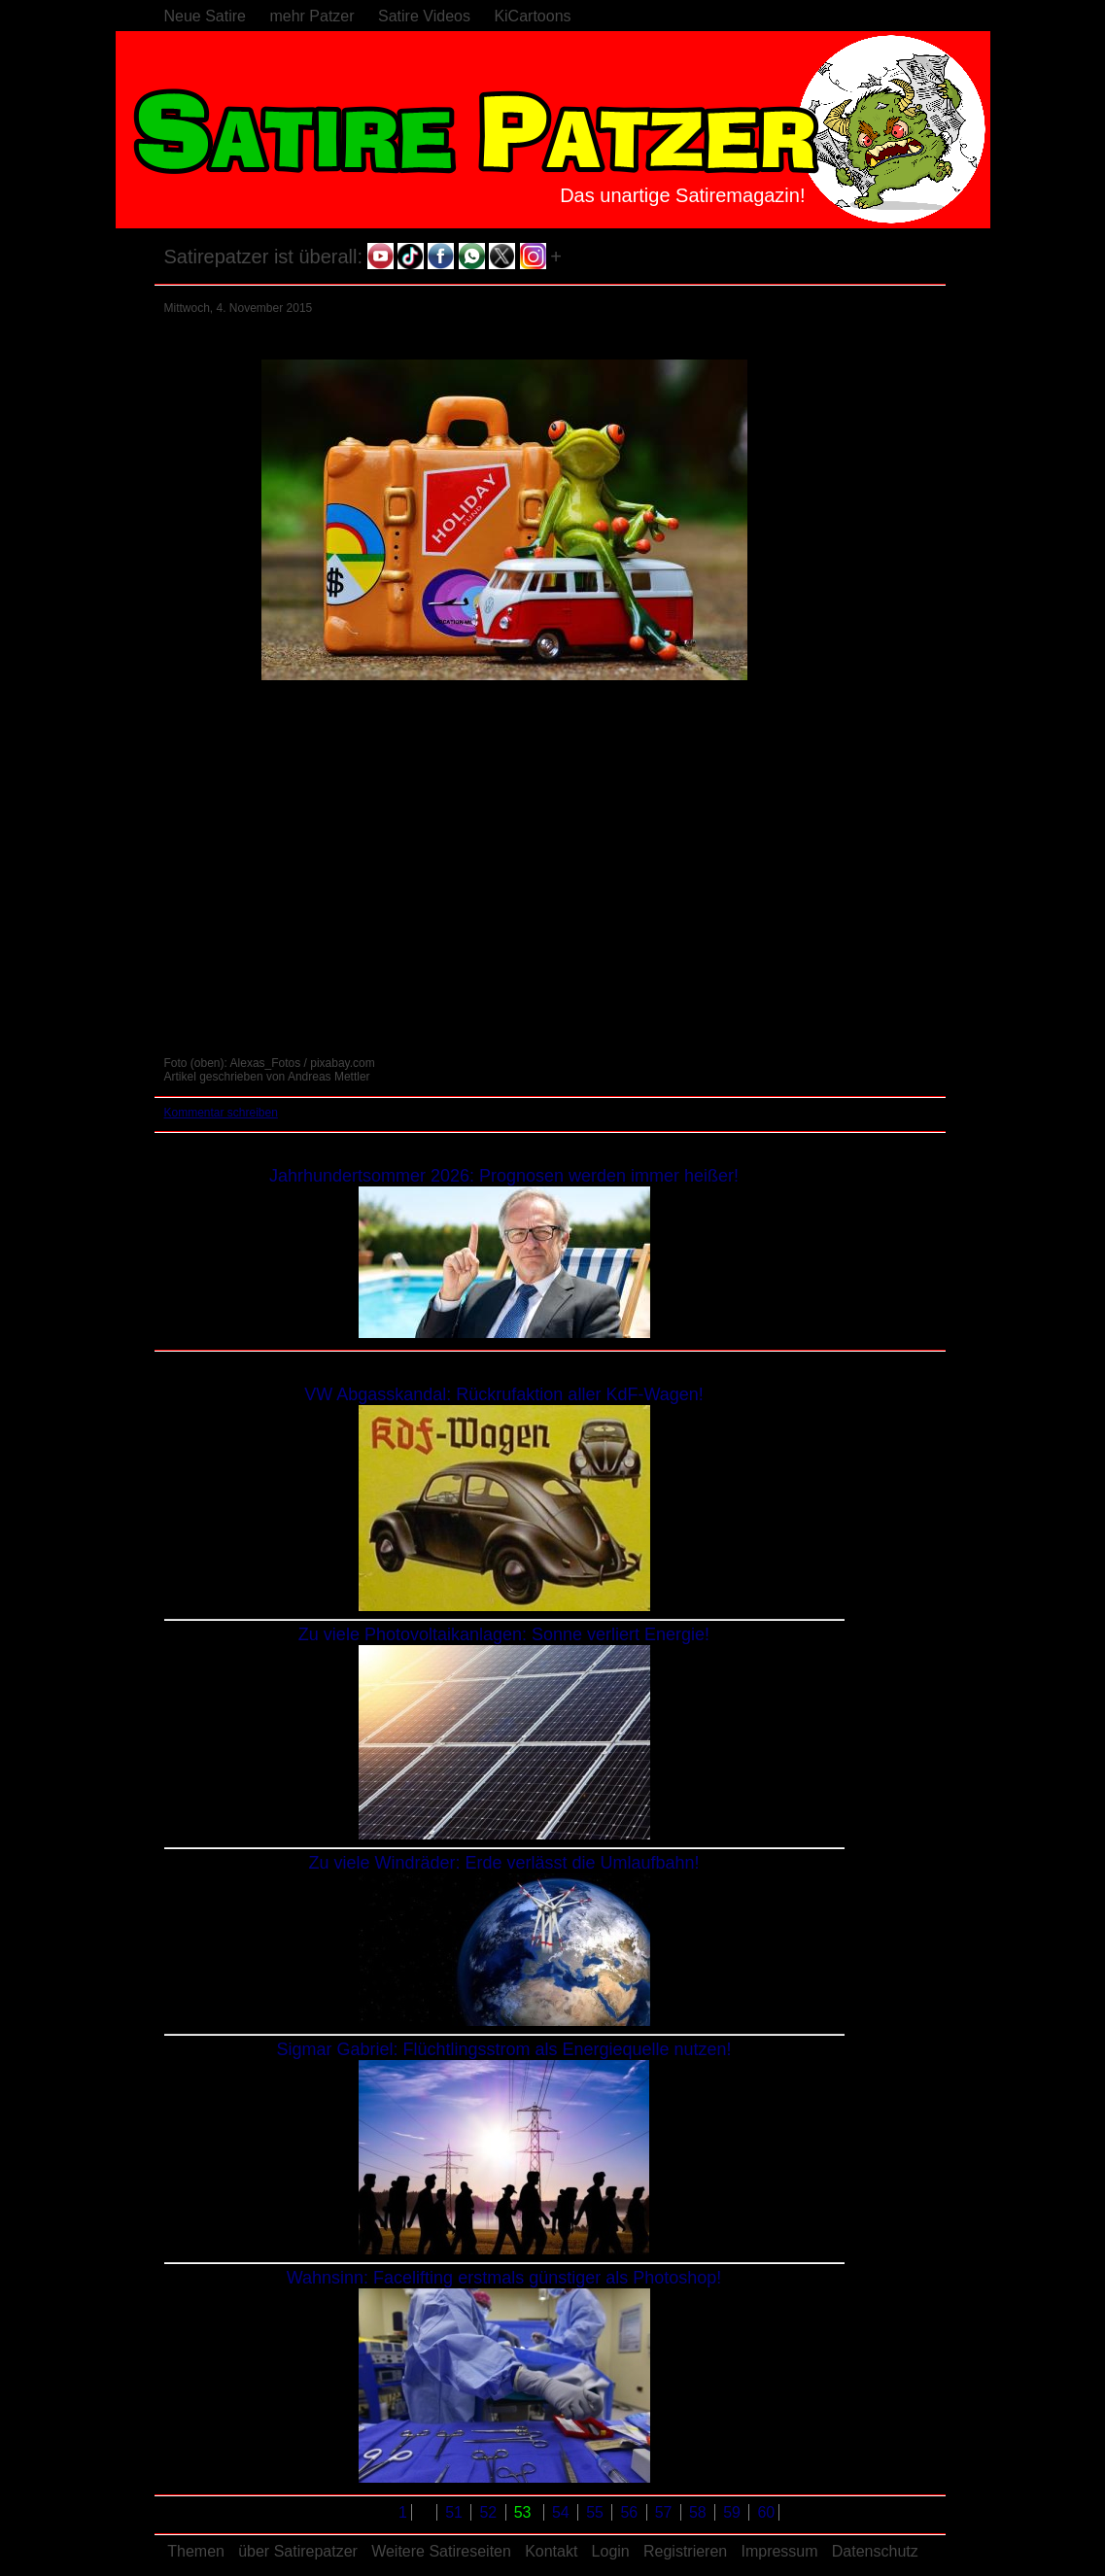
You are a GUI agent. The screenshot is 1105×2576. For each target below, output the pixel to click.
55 (596, 2512)
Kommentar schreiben (221, 1112)
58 (699, 2512)
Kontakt (551, 2551)
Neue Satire (205, 16)
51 (455, 2512)
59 (733, 2512)
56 (630, 2512)
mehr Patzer (311, 16)
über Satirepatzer (298, 2551)
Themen (195, 2551)
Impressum (779, 2551)
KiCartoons (532, 16)
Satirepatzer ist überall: (263, 256)
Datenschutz (875, 2551)
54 (562, 2512)
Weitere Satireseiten (441, 2551)
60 (766, 2512)
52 (490, 2512)
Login (611, 2551)
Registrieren (685, 2551)
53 (524, 2512)
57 (665, 2512)
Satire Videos (424, 16)
